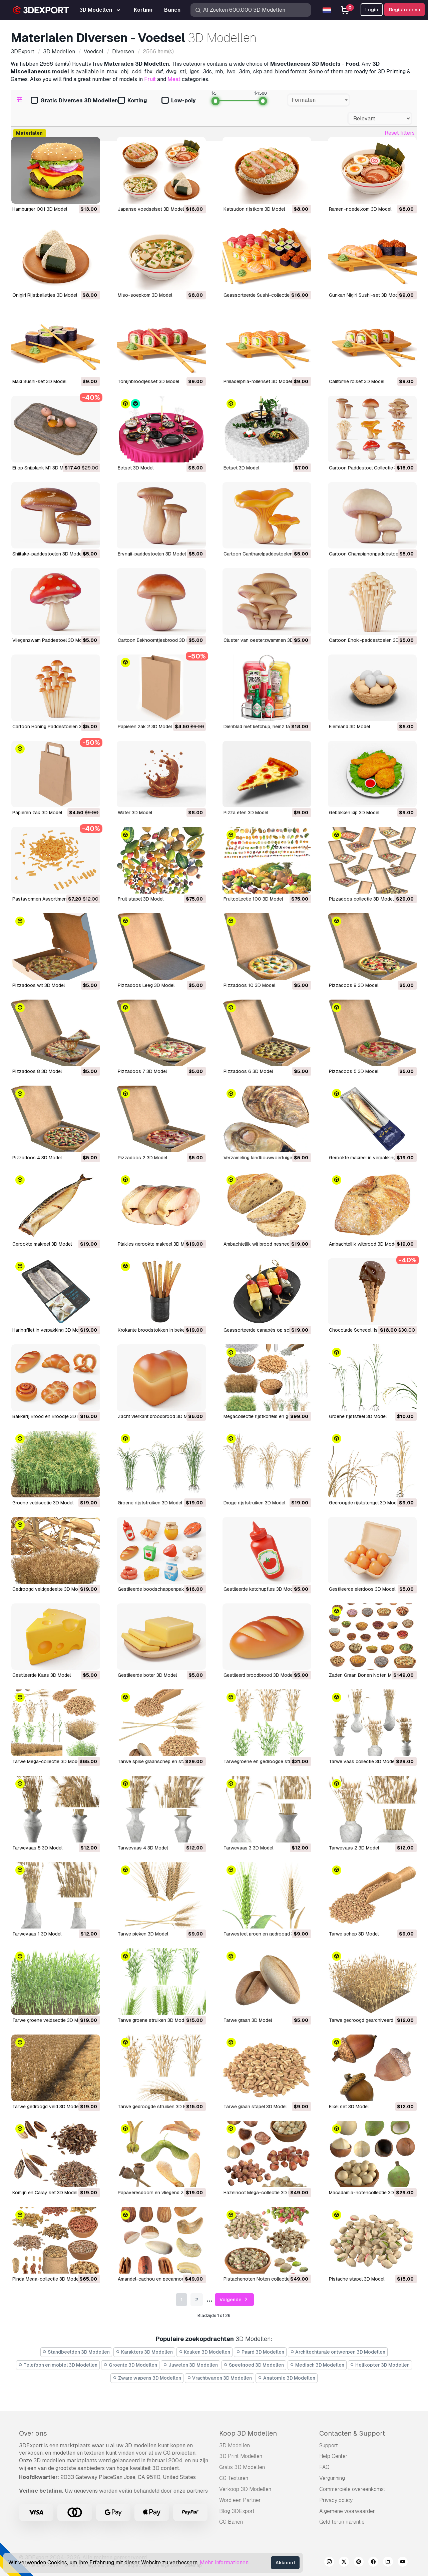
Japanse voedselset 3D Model (151, 209)
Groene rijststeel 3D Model (358, 1416)
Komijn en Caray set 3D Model (44, 2193)
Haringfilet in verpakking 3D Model (48, 1330)
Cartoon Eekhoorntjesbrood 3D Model (158, 640)
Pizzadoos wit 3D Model (38, 985)
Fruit (150, 79)
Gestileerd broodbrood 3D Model (259, 1675)
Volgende (234, 2300)
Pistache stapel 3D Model (356, 2279)
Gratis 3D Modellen (242, 2467)
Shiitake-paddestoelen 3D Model (47, 554)
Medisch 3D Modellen (317, 2365)
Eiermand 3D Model (349, 727)
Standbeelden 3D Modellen (76, 2352)
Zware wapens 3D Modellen (147, 2378)
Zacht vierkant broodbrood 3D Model (157, 1416)
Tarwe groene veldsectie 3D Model (49, 2020)
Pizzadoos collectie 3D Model (361, 899)
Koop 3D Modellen (248, 2433)
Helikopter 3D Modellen (380, 2365)
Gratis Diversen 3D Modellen (74, 101)
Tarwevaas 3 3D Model (248, 1848)
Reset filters (400, 132)
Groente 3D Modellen (130, 2365)
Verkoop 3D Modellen (245, 2489)
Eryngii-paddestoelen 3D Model (152, 554)
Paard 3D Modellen (260, 2352)
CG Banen (231, 2521)
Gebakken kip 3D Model (354, 813)
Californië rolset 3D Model (356, 381)
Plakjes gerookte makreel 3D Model (156, 1244)
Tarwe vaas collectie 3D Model (362, 1761)
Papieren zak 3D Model (37, 813)
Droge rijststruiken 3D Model (254, 1503)
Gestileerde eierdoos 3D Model (362, 1589)
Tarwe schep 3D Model (354, 1934)
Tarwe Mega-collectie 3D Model (46, 1761)
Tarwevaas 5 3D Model (37, 1848)
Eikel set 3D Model (349, 2107)
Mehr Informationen (224, 2562)
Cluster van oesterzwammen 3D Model (266, 640)
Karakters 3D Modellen (144, 2352)
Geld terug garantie (342, 2521)
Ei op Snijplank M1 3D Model (42, 468)
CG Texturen (233, 2478)
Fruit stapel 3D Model (140, 899)
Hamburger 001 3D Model (39, 209)
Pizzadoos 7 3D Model (142, 1071)
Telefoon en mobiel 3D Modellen (58, 2365)
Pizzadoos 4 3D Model (37, 1158)
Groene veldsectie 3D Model (42, 1503)
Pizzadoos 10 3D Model (249, 985)
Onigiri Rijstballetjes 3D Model (44, 295)
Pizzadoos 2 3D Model (142, 1158)
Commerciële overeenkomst (352, 2489)
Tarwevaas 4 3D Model (143, 1848)
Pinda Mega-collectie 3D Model (46, 2279)
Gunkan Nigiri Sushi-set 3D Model (365, 295)
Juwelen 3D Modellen (190, 2365)
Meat (173, 79)
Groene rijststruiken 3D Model (150, 1503)
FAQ (324, 2467)
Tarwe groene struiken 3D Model (153, 2020)
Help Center (333, 2456)
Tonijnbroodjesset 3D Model (148, 381)
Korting (132, 101)
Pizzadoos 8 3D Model (37, 1071)
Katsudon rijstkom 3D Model (254, 209)
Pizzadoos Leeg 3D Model (146, 985)
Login (371, 10)
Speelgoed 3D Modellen (254, 2365)
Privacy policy (336, 2500)
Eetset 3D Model (135, 468)
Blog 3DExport (237, 2511)
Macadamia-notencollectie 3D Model (368, 2193)
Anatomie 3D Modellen (286, 2378)
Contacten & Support (352, 2433)
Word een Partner (240, 2500)
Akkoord (285, 2563)
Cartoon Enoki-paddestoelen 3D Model (371, 640)
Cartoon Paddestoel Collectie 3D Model (372, 468)
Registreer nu (404, 10)
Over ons (33, 2433)
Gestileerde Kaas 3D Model (41, 1675)
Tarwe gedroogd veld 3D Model (46, 2107)
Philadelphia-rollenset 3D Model (258, 381)
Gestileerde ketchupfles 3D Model (260, 1589)
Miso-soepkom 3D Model (145, 295)
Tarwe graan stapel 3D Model (255, 2107)
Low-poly (178, 101)
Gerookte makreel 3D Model (42, 1244)
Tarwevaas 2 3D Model (354, 1848)
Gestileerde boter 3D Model (147, 1675)
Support (328, 2445)
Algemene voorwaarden (347, 2511)
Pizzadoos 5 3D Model (353, 1071)
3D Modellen (234, 2445)
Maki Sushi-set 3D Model (39, 381)
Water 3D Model (135, 813)
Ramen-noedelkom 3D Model (360, 209)
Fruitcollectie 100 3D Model (253, 899)
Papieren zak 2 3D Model (145, 727)
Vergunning (332, 2478)
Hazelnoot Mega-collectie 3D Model (262, 2193)
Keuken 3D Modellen (205, 2352)
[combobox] (318, 100)
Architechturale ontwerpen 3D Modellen (338, 2352)
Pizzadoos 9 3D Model (353, 985)
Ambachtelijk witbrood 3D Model (363, 1244)
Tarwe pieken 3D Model (143, 1934)
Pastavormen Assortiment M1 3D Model (54, 899)
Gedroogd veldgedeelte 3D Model (48, 1589)
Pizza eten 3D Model (246, 813)
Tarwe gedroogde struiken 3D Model (157, 2107)
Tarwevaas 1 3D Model (36, 1934)
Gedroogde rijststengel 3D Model (364, 1503)
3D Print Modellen (240, 2456)
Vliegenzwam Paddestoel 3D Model (50, 640)
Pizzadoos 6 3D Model (248, 1071)
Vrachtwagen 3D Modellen (219, 2378)
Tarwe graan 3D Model (248, 2020)
